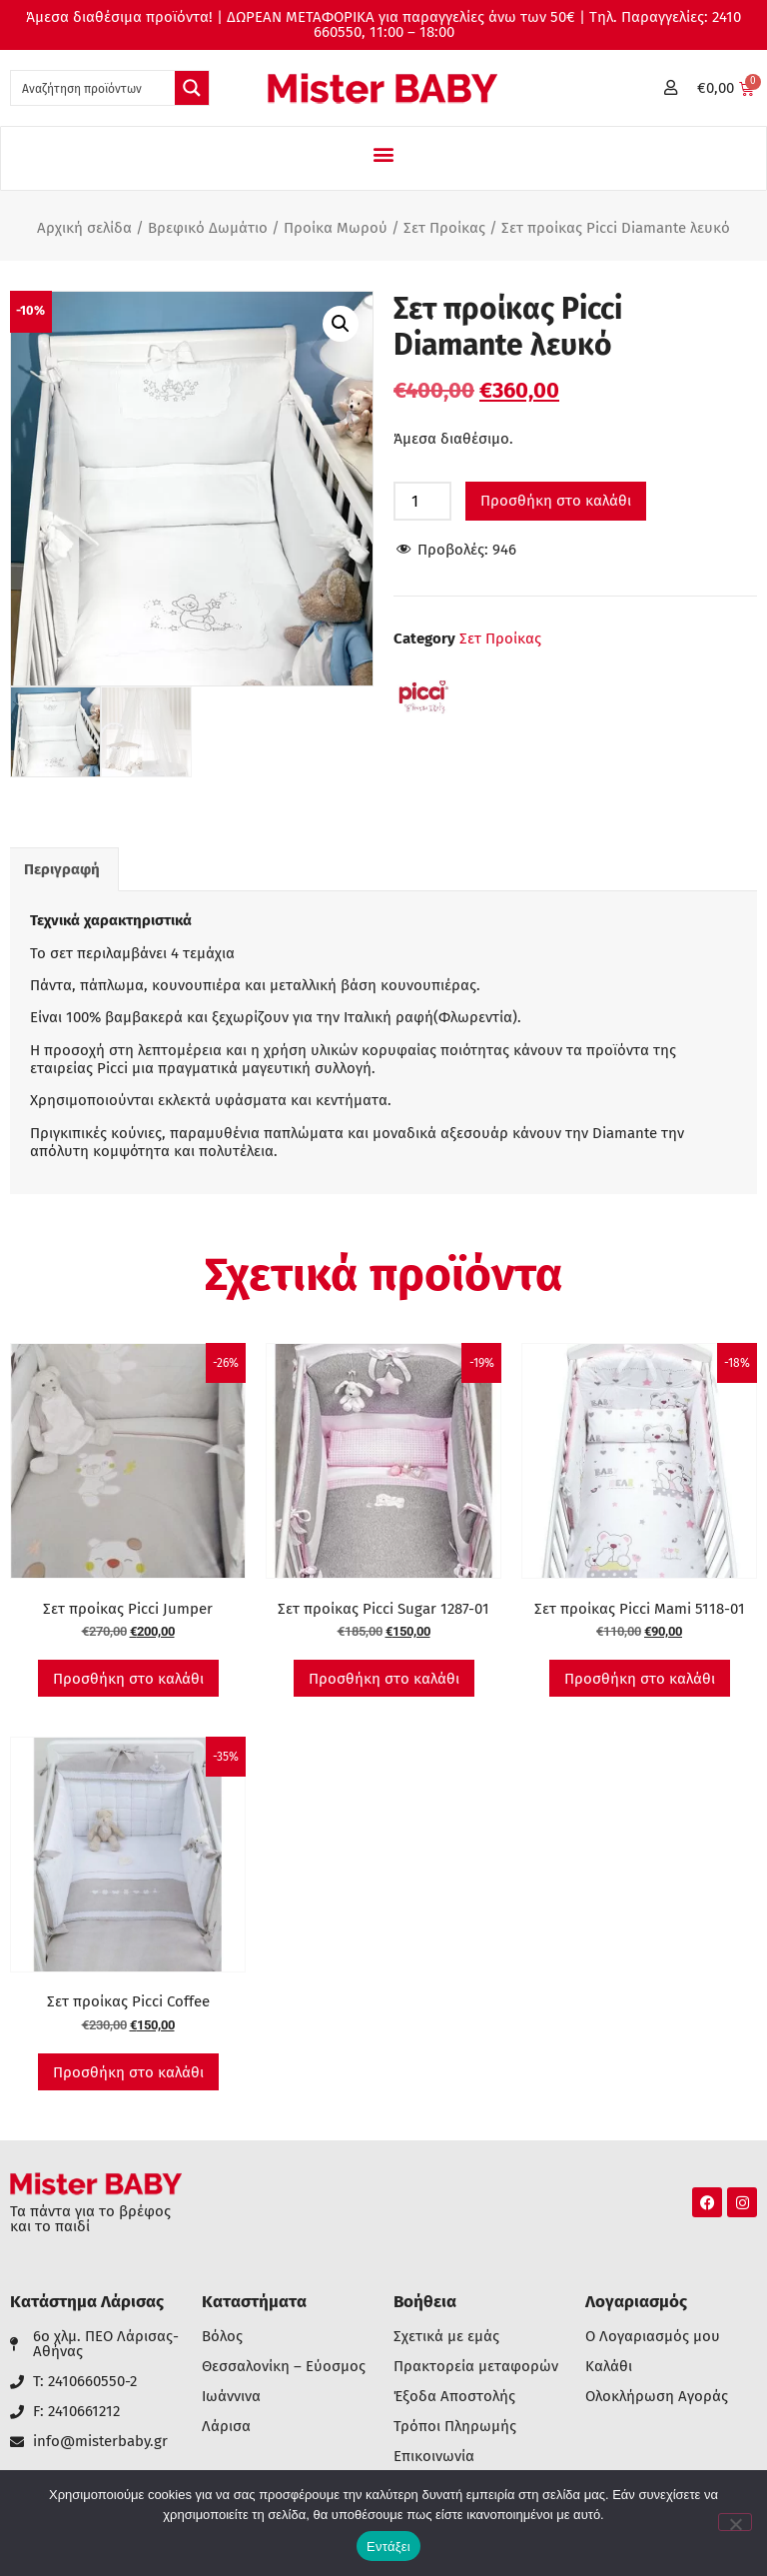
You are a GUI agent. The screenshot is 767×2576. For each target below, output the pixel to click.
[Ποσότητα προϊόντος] (422, 501)
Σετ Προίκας (444, 228)
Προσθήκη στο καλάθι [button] (128, 1679)
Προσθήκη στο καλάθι (555, 501)
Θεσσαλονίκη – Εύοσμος (284, 2366)
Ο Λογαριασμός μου (652, 2336)
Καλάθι (608, 2366)
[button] (384, 153)
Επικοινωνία (433, 2456)
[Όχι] (735, 2522)
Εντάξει (388, 2546)
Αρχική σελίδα (84, 228)
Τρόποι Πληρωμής (454, 2426)
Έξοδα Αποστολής (454, 2396)
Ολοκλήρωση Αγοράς (656, 2396)
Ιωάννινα (231, 2396)
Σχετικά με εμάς (446, 2336)
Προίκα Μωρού (335, 228)
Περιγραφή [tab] (62, 869)
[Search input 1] (94, 88)
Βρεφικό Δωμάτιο (208, 228)
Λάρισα (226, 2426)
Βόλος (222, 2336)
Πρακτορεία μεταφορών (475, 2366)
